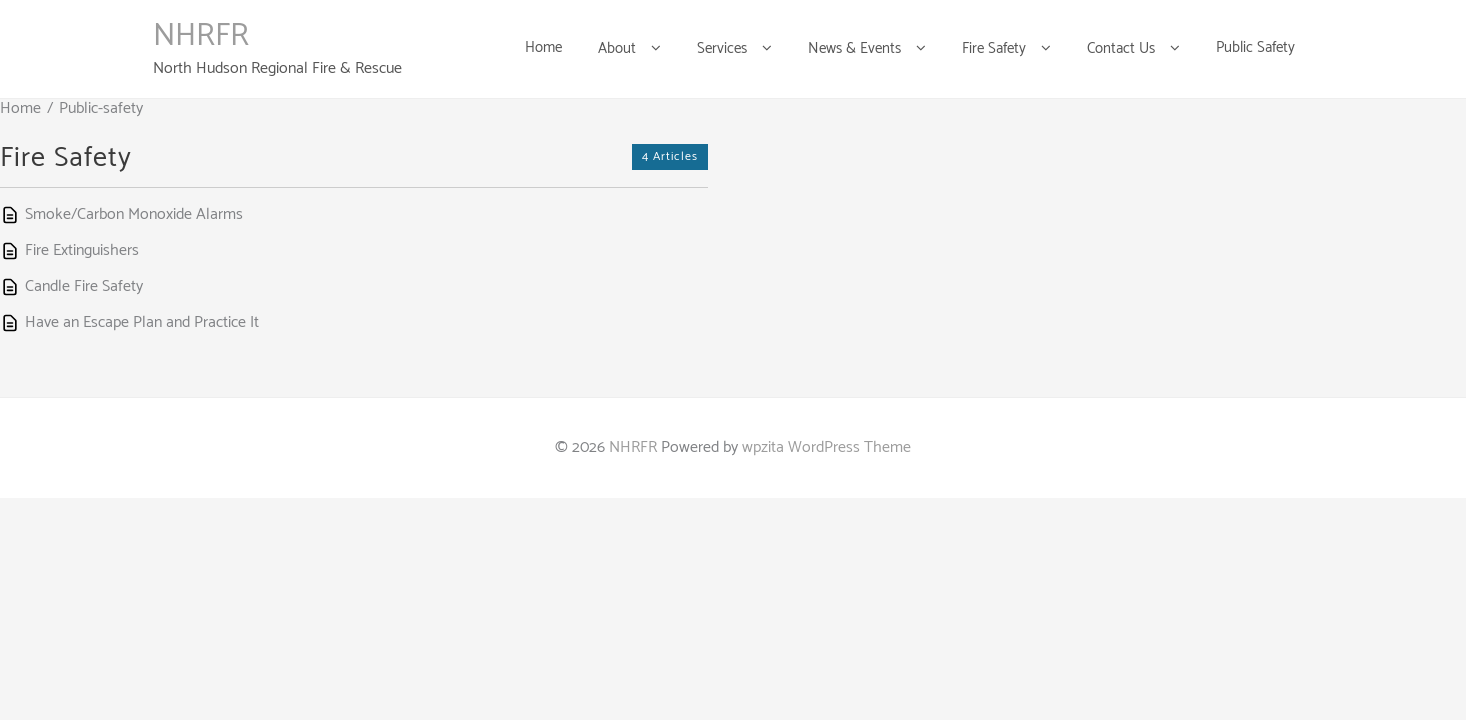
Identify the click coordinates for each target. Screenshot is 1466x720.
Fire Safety (66, 158)
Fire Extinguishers (82, 250)
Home (20, 108)
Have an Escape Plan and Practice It (142, 322)
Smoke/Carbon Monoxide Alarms (134, 214)
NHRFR (201, 36)
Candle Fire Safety (84, 286)
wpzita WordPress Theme (826, 447)
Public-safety (101, 108)
